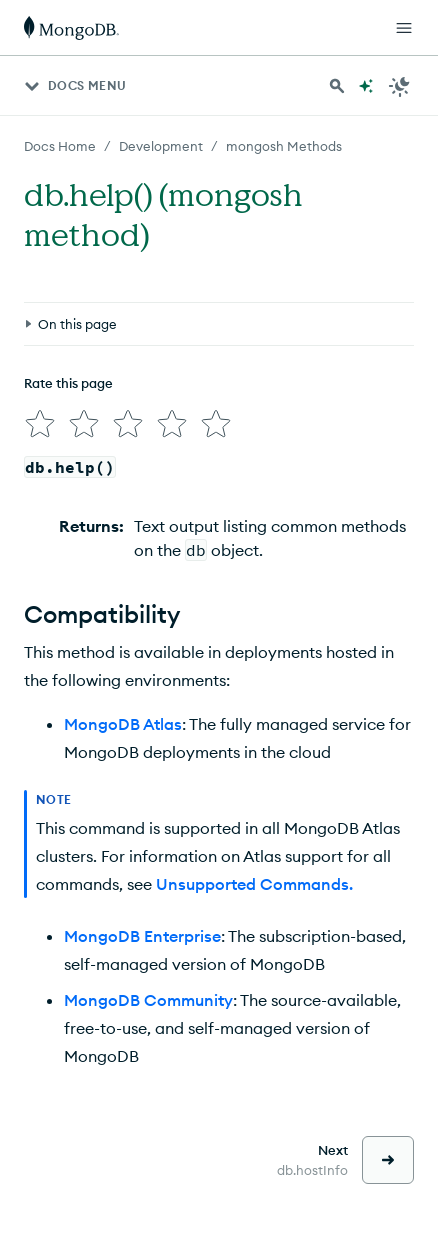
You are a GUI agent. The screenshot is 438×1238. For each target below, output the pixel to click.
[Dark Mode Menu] (400, 86)
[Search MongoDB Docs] (337, 86)
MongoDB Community (148, 1000)
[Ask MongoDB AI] (366, 86)
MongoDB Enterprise (142, 936)
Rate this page (68, 383)
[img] (40, 424)
